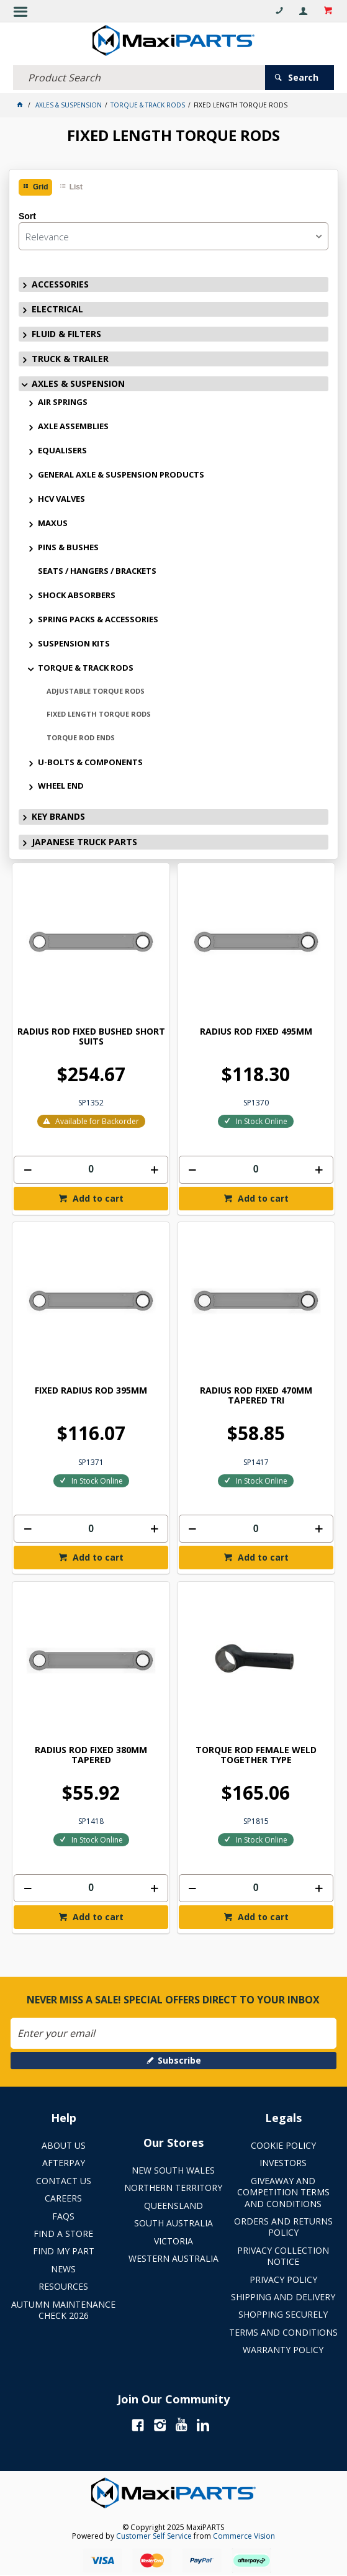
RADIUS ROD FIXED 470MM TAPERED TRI (256, 1396)
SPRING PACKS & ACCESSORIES (98, 619)
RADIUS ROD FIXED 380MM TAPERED (91, 1755)
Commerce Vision (244, 2536)
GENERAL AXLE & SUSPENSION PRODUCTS (121, 474)
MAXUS (53, 522)
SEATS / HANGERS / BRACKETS (97, 570)
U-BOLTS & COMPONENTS (90, 762)
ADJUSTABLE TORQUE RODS (96, 691)
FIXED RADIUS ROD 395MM (91, 1391)
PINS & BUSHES (68, 547)
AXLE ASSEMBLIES (73, 426)
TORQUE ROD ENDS (81, 737)
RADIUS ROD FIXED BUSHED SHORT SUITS (91, 1037)
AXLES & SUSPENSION (78, 383)
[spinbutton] (91, 1169)
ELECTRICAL (57, 309)
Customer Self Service (154, 2536)
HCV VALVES (61, 498)
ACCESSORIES (60, 284)
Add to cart (97, 1198)
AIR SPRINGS (63, 401)
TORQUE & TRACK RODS (85, 667)
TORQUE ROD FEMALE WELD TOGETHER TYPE (256, 1755)
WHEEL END (61, 785)
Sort (27, 216)
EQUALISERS (62, 450)
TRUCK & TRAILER (70, 359)
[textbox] (139, 77)
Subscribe (179, 2060)
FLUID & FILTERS (66, 334)
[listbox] (173, 236)
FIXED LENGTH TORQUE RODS (99, 714)
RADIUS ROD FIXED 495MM (256, 1032)
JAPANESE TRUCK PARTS (84, 842)
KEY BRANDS (58, 816)
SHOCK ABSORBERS (76, 595)
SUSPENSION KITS (74, 643)
